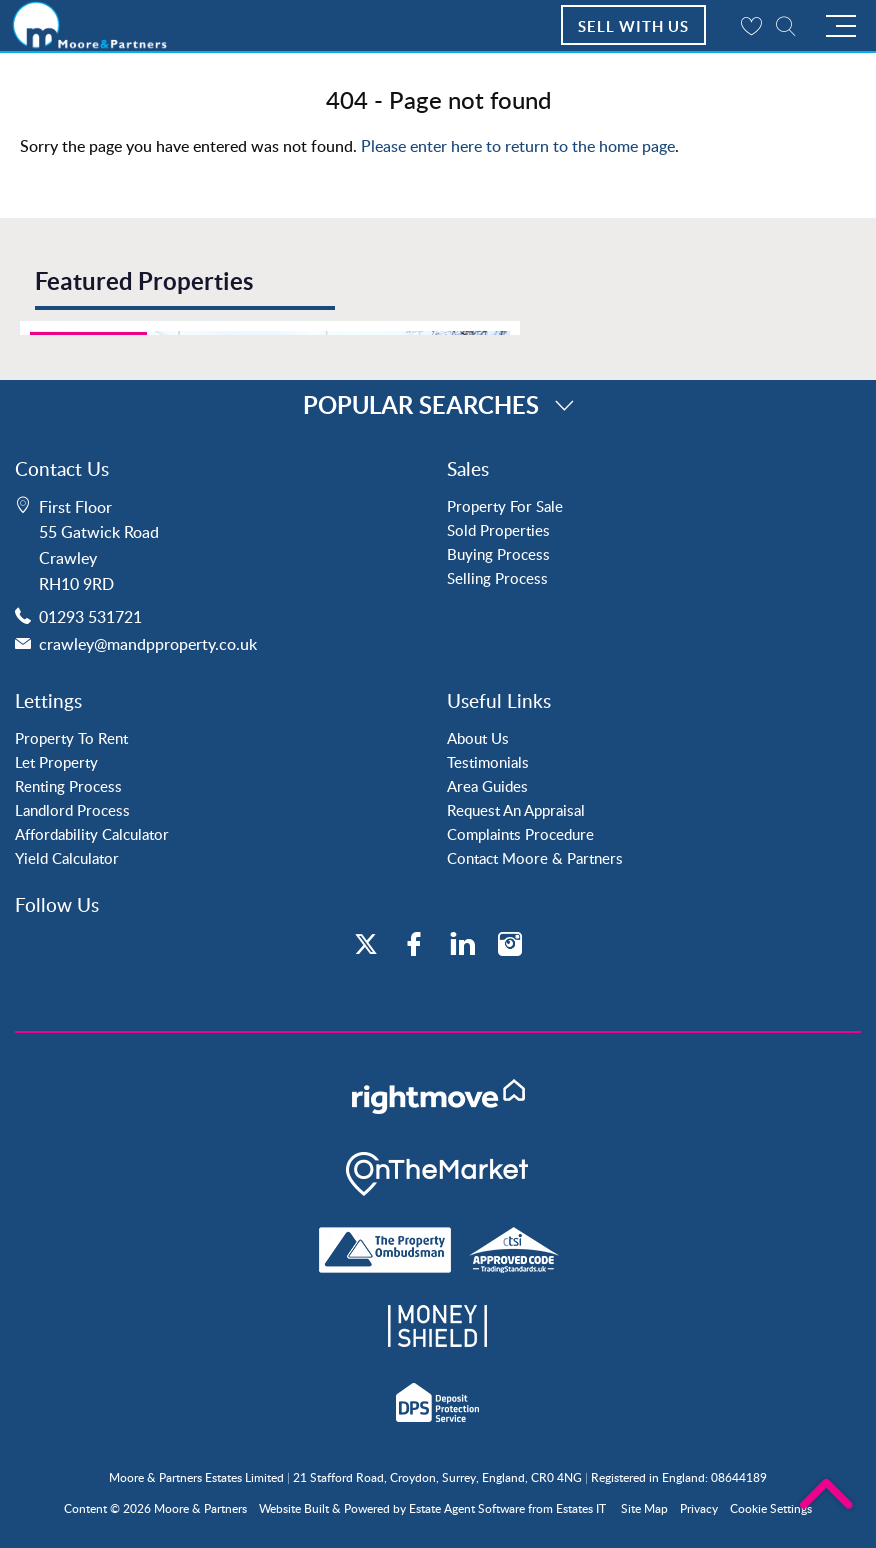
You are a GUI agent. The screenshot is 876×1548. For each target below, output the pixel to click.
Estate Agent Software (467, 1508)
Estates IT (581, 1508)
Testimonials (488, 762)
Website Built (294, 1508)
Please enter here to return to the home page (518, 146)
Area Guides (487, 786)
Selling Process (497, 578)
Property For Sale (505, 506)
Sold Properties (498, 530)
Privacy (699, 1508)
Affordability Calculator (92, 834)
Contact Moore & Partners (535, 858)
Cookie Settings (771, 1508)
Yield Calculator (67, 858)
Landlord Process (72, 810)
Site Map (644, 1508)
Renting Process (68, 786)
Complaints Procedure (520, 834)
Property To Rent (71, 738)
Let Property (56, 762)
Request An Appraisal (516, 810)
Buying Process (498, 554)
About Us (478, 738)
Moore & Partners (200, 1508)
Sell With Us (633, 26)
